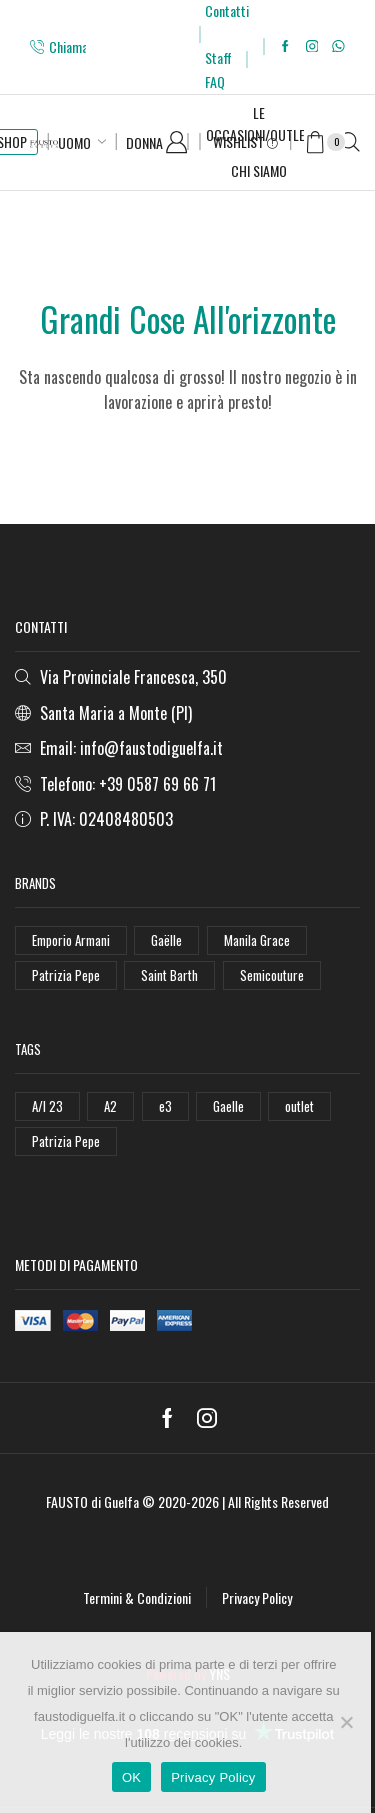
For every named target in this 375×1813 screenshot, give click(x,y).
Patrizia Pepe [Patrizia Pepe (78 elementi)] (66, 1141)
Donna (144, 142)
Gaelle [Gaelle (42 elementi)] (228, 1106)
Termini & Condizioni (137, 1597)
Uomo (74, 142)
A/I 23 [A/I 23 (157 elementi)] (47, 1106)
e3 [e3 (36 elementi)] (165, 1106)
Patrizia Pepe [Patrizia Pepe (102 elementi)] (66, 975)
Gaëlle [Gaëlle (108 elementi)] (166, 940)
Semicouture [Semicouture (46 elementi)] (272, 975)
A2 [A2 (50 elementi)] (110, 1106)
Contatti (227, 10)
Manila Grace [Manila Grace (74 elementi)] (257, 940)
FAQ (215, 81)
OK (131, 1777)
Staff (218, 57)
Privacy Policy (257, 1597)
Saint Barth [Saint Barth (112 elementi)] (169, 975)
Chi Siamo (259, 170)
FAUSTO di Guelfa (92, 1501)
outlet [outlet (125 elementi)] (299, 1106)
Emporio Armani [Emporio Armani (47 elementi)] (71, 940)
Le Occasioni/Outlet (259, 123)
